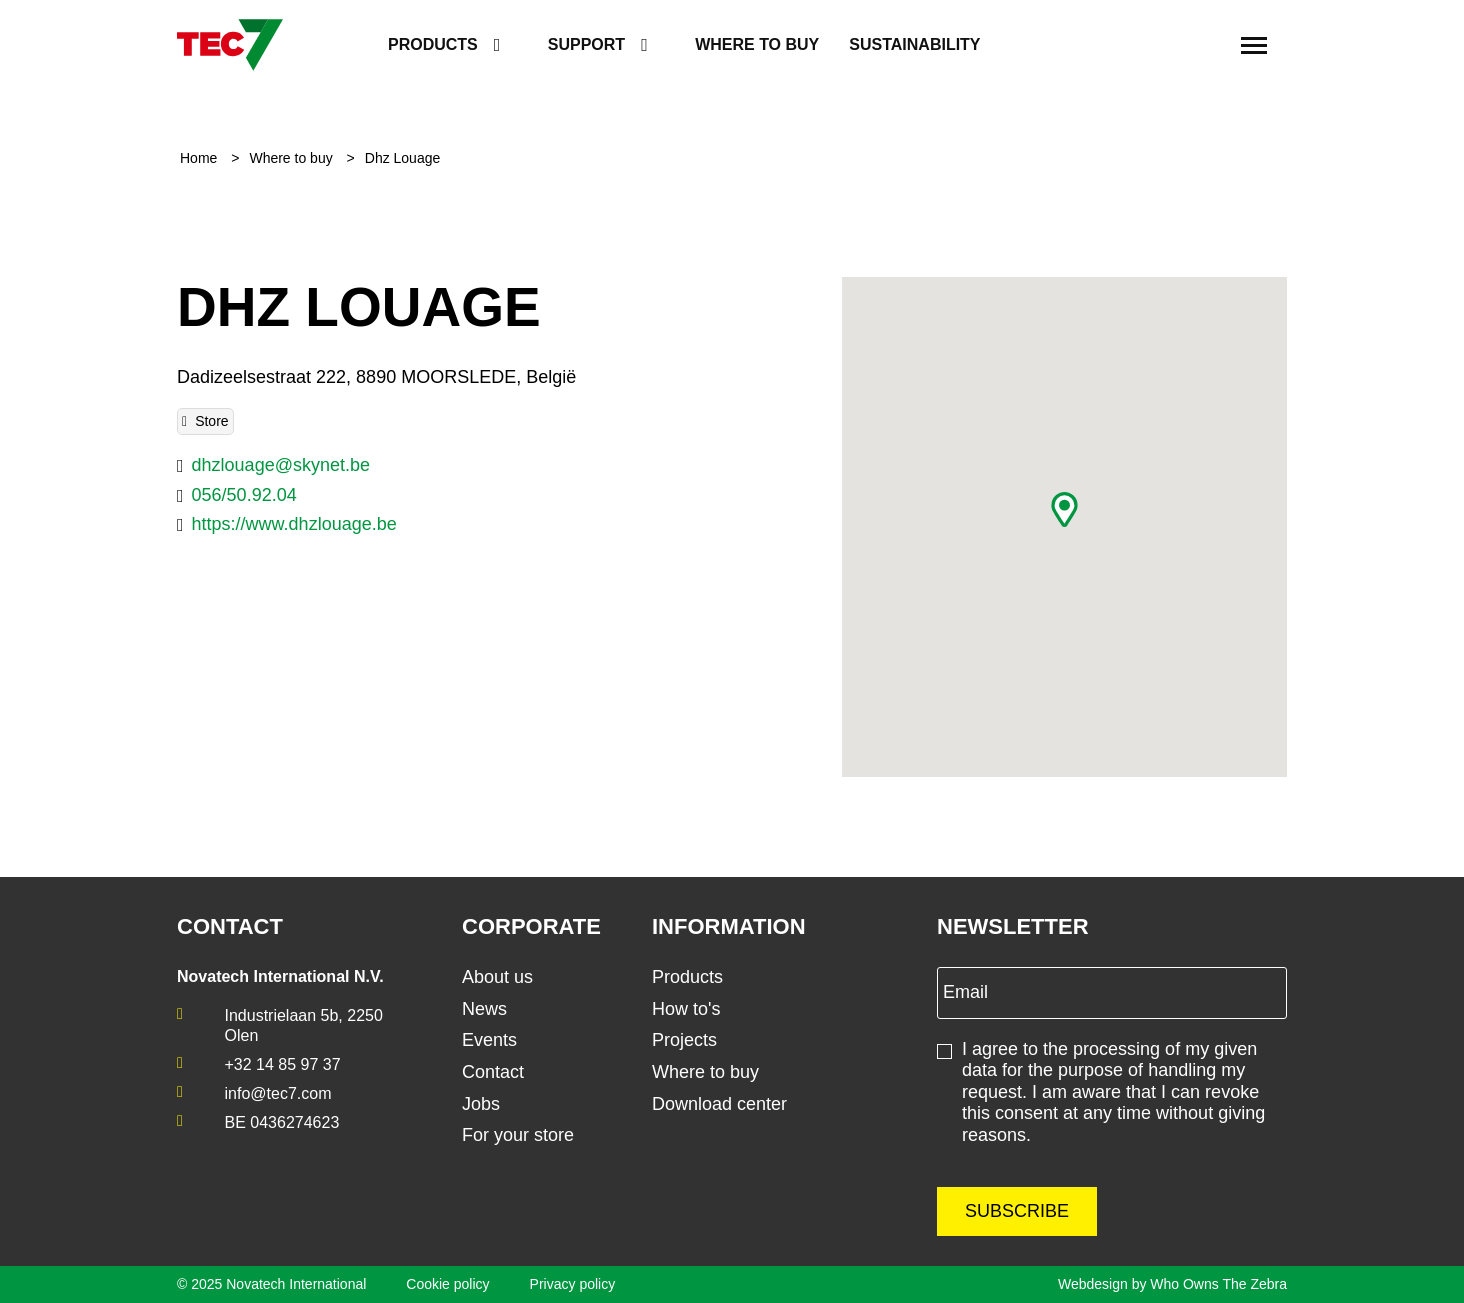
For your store (518, 1135)
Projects (684, 1040)
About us (497, 977)
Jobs (481, 1104)
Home (200, 158)
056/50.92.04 (244, 495)
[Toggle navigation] (1254, 45)
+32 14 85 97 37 (283, 1064)
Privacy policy (573, 1284)
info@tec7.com (278, 1093)
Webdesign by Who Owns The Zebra (1172, 1284)
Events (489, 1040)
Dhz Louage (403, 158)
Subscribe (1017, 1211)
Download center (719, 1104)
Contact (493, 1072)
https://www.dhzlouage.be (294, 524)
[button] (1064, 509)
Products (433, 44)
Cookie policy (447, 1284)
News (484, 1009)
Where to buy (757, 44)
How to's (686, 1009)
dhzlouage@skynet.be (281, 465)
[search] (1201, 45)
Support (586, 44)
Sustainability (914, 44)
